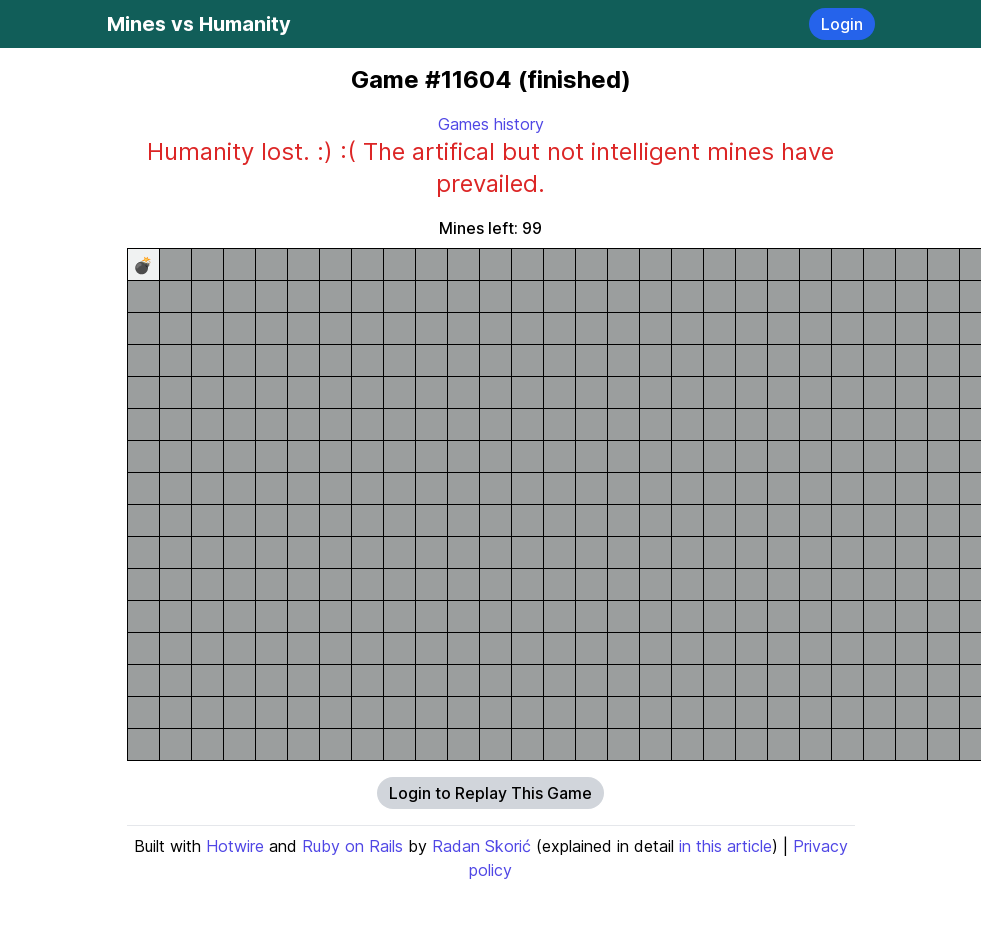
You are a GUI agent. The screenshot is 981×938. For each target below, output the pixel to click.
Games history (491, 124)
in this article (725, 846)
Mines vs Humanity (199, 24)
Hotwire (235, 846)
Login (842, 24)
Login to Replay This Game (490, 793)
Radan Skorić (481, 846)
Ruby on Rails (352, 846)
